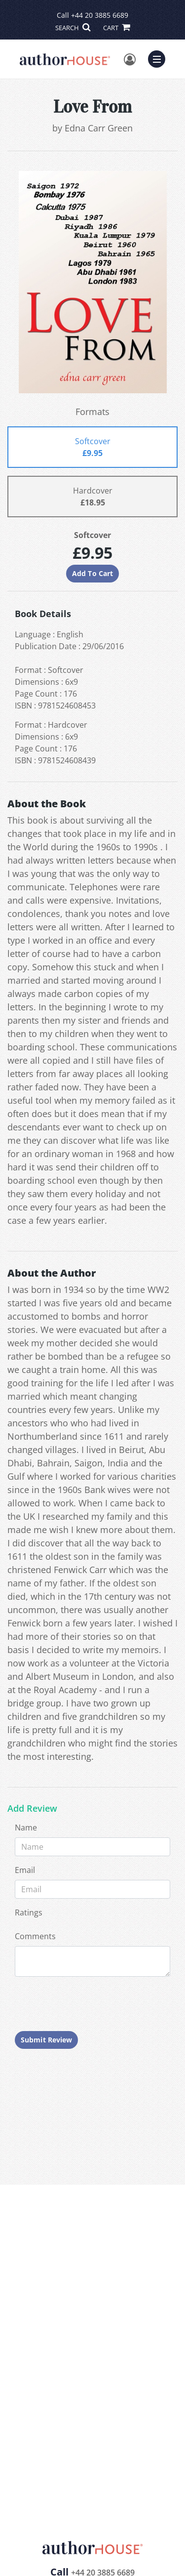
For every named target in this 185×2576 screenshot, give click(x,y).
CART (116, 27)
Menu (159, 57)
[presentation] (90, 2004)
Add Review (32, 1808)
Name (26, 1827)
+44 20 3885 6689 (99, 15)
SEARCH (72, 27)
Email (25, 1870)
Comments (35, 1936)
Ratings (28, 1912)
